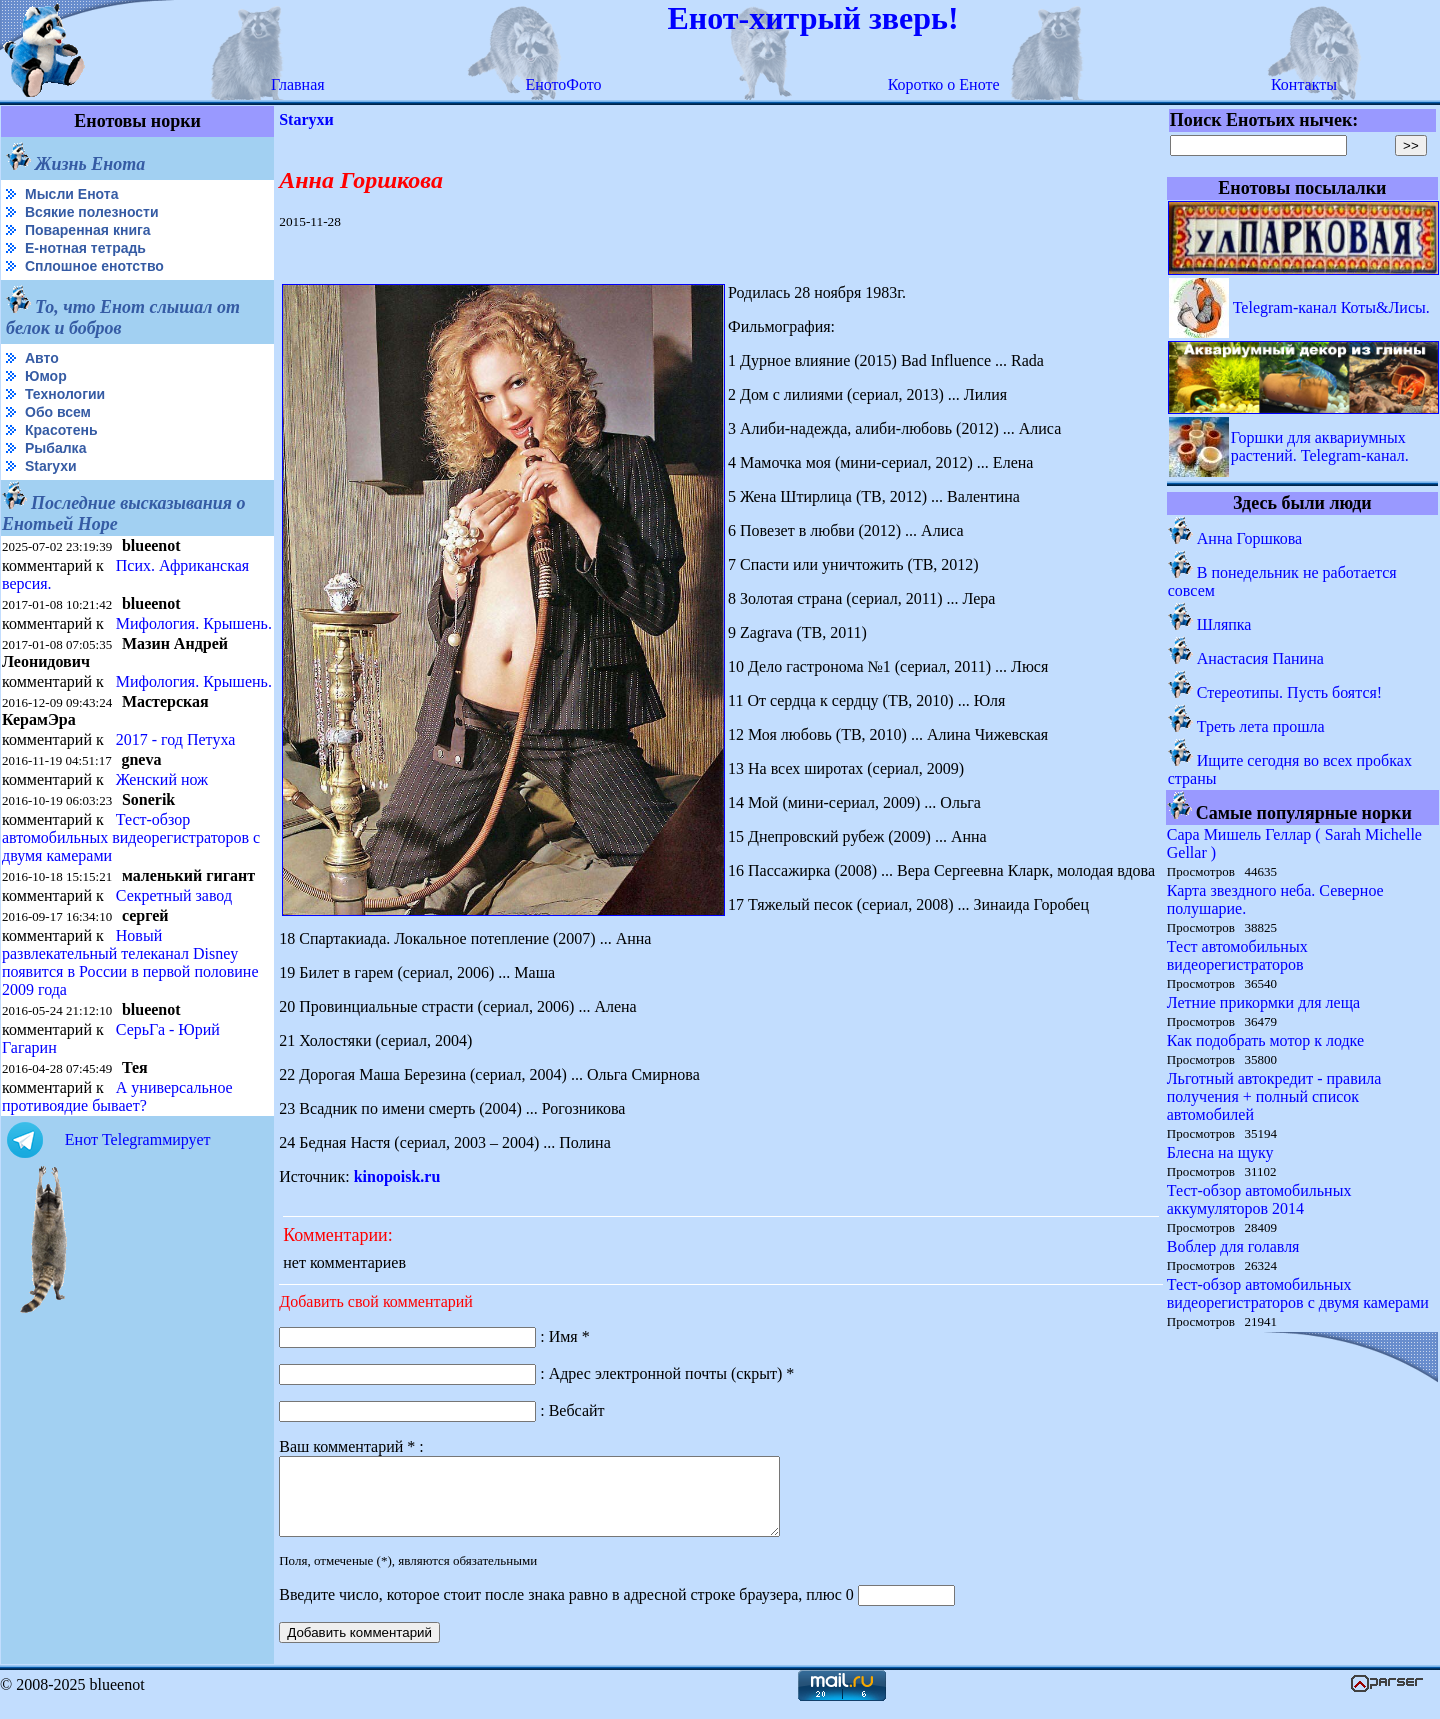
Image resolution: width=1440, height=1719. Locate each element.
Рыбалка (55, 448)
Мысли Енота (71, 194)
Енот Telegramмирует (138, 1139)
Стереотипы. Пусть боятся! (1289, 692)
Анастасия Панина (1260, 658)
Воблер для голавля (1233, 1246)
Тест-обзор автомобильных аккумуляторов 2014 (1259, 1199)
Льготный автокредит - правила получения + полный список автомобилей (1274, 1096)
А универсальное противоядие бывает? (117, 1096)
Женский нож (162, 779)
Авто (42, 358)
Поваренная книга (88, 230)
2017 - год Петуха (176, 739)
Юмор (46, 376)
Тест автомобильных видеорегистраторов (1237, 955)
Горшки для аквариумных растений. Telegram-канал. (1320, 446)
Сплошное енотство (94, 266)
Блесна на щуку (1220, 1152)
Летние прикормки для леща (1263, 1002)
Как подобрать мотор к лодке (1265, 1040)
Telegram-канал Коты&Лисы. (1331, 307)
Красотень (61, 430)
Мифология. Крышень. (194, 623)
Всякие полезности (92, 212)
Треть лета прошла (1261, 726)
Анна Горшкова (1249, 538)
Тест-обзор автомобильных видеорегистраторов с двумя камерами (131, 837)
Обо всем (58, 412)
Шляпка (1224, 624)
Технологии (65, 394)
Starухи (51, 466)
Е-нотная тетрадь (85, 248)
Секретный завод (174, 895)
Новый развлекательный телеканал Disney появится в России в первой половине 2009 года (130, 962)
